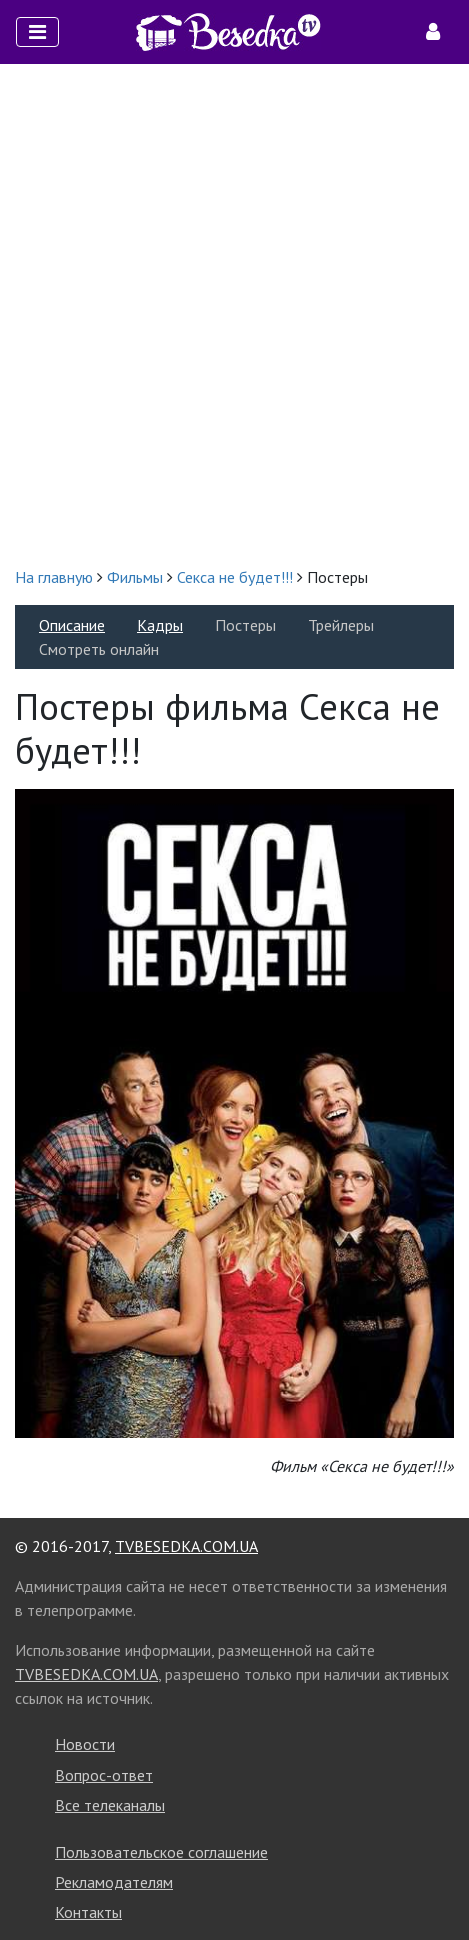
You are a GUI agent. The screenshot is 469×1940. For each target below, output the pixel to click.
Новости (85, 1744)
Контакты (88, 1912)
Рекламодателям (114, 1882)
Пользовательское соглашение (161, 1852)
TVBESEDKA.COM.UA (186, 1546)
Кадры (160, 625)
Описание (72, 625)
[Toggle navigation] (37, 32)
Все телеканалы (110, 1805)
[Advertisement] (234, 314)
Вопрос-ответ (104, 1775)
